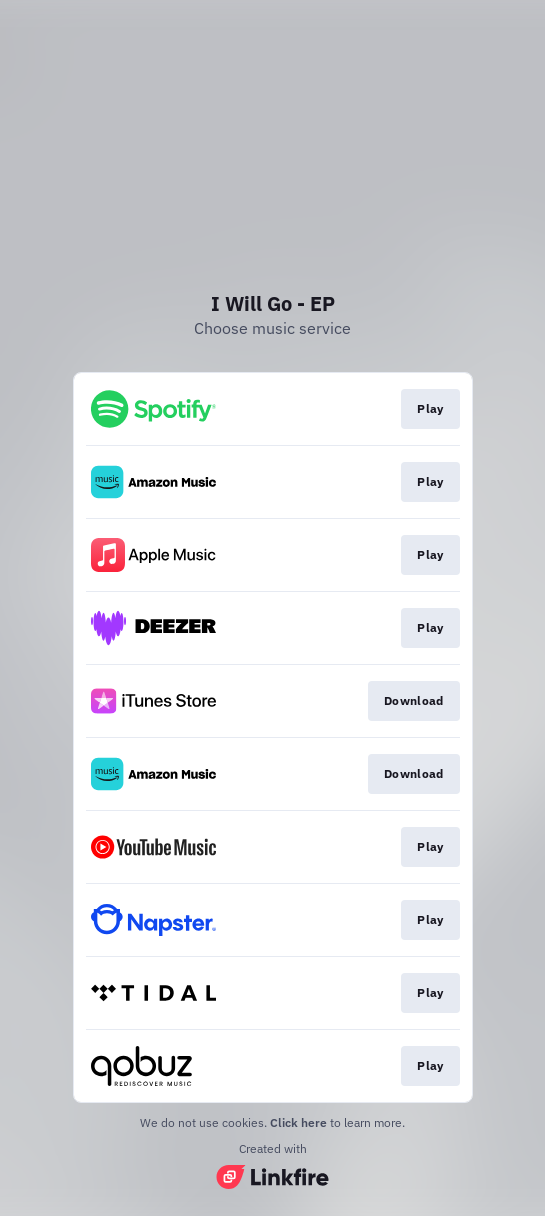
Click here (298, 1122)
